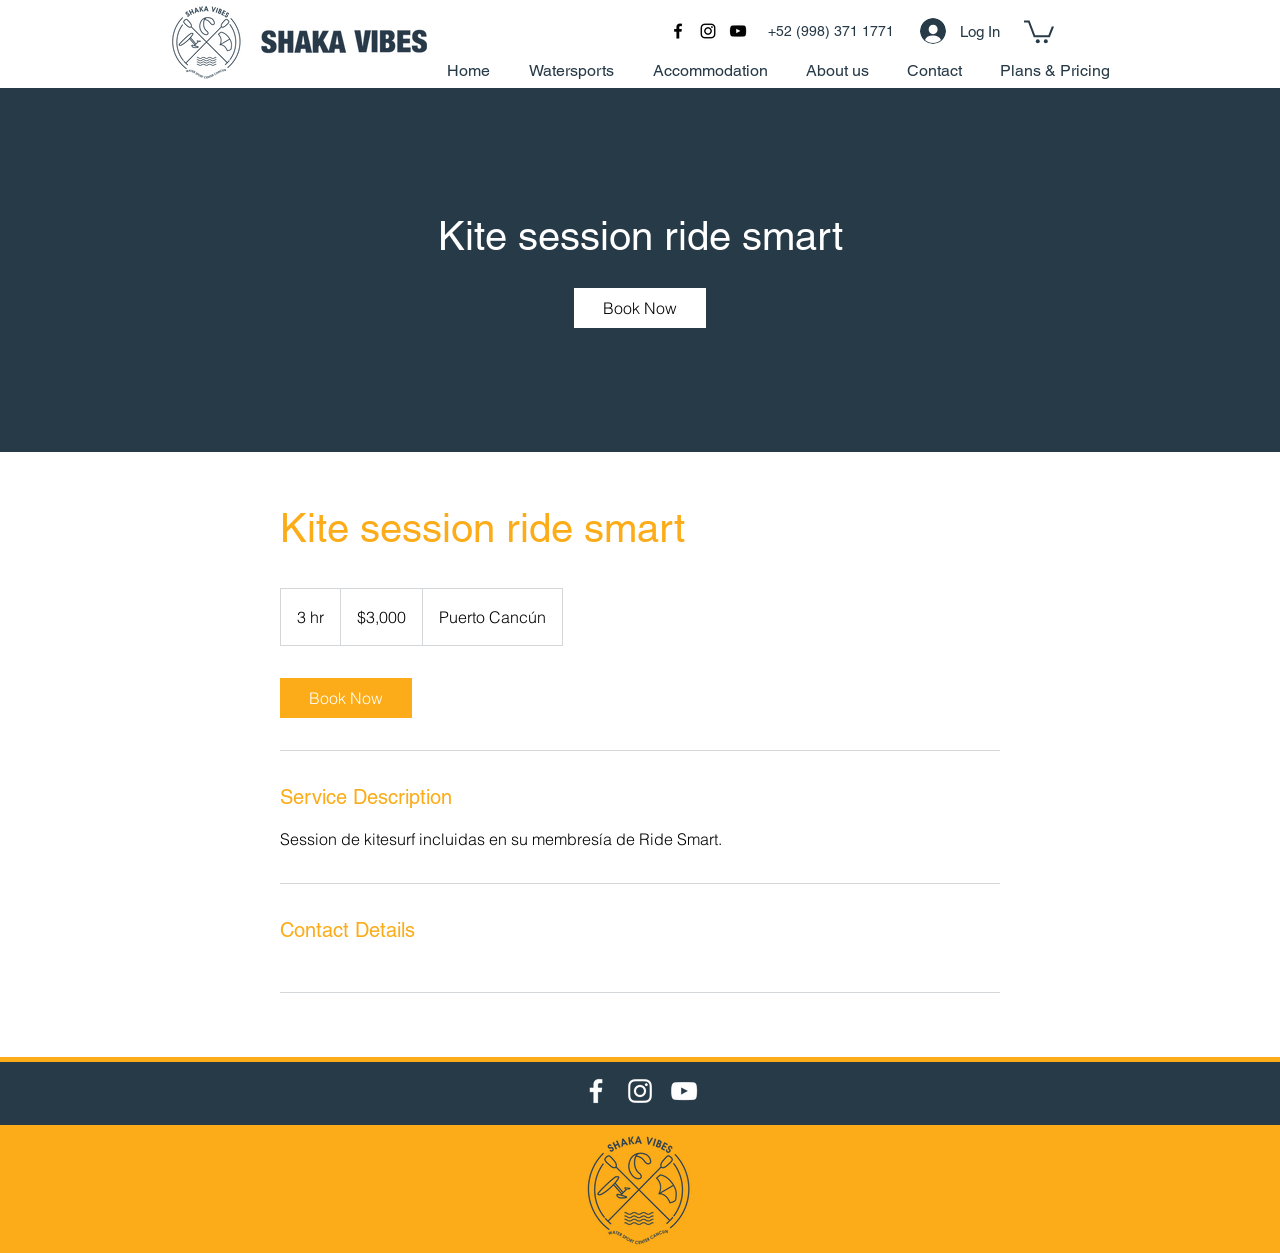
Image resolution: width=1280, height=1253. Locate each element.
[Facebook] (596, 1091)
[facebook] (678, 31)
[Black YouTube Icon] (738, 31)
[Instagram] (640, 1091)
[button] (1039, 30)
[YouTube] (684, 1091)
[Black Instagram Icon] (708, 31)
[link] (640, 308)
